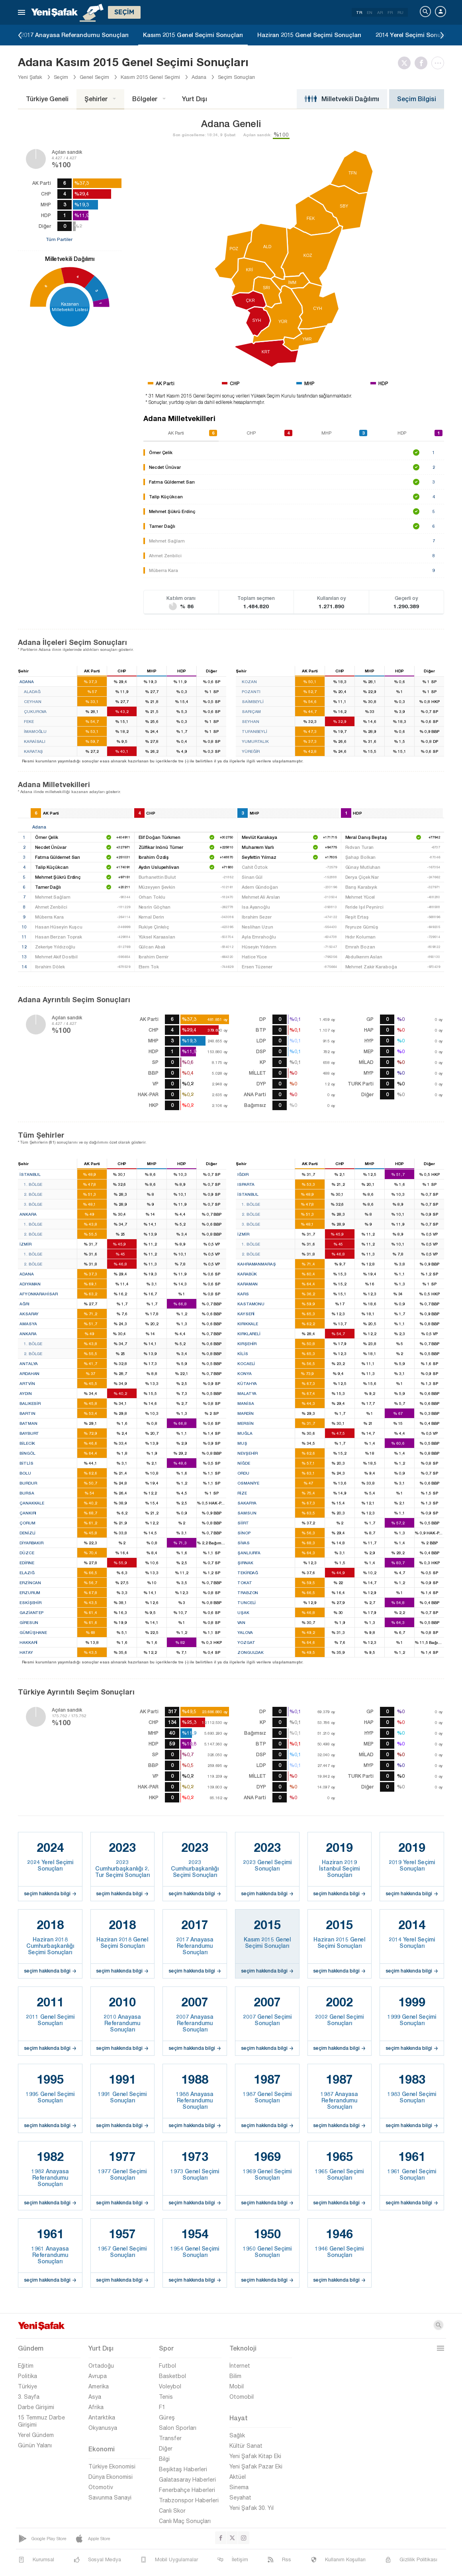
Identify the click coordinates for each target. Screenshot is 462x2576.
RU (400, 12)
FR (390, 12)
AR (380, 12)
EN (369, 12)
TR (359, 12)
